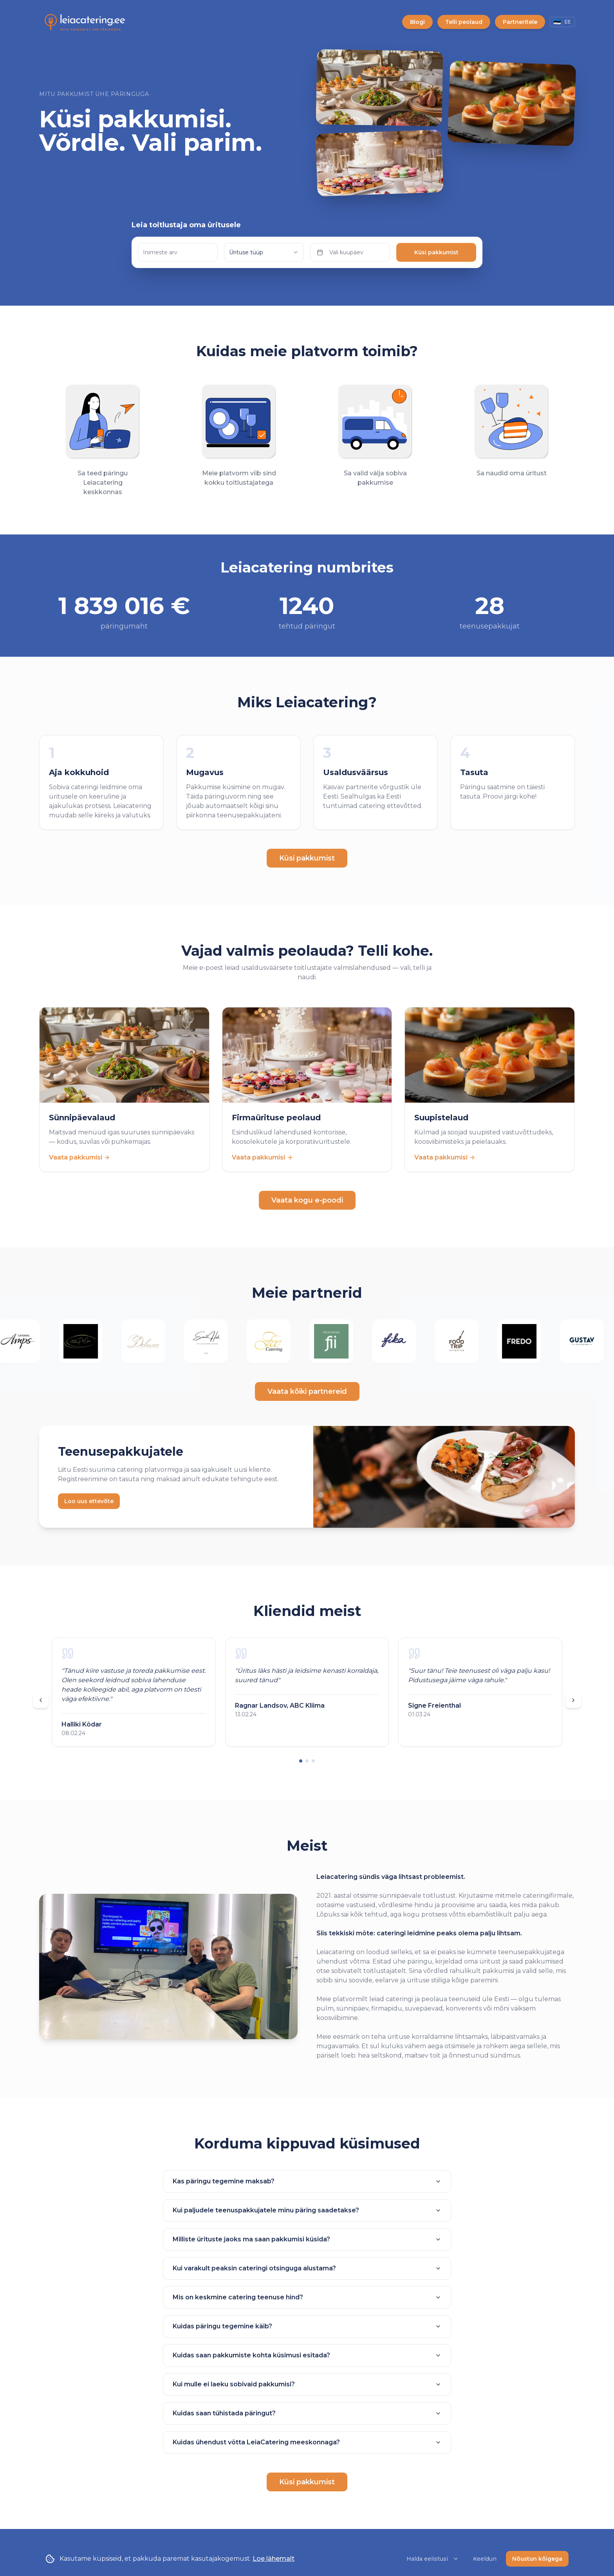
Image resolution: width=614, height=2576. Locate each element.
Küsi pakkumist (436, 252)
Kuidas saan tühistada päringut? (307, 2413)
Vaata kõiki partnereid (307, 1391)
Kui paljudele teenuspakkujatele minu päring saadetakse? (307, 2210)
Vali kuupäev (340, 252)
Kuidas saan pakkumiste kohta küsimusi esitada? (307, 2355)
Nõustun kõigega (537, 2558)
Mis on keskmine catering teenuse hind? (307, 2297)
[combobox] (264, 252)
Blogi (417, 21)
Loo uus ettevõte (89, 1501)
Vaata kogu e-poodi (307, 1200)
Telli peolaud (463, 21)
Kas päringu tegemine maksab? (307, 2181)
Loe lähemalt (273, 2558)
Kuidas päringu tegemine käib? (307, 2326)
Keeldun (485, 2558)
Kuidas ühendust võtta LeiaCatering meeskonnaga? (307, 2442)
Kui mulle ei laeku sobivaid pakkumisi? (307, 2384)
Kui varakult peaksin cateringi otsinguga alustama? (307, 2268)
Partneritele (520, 21)
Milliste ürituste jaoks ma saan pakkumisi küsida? (307, 2239)
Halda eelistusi (432, 2558)
